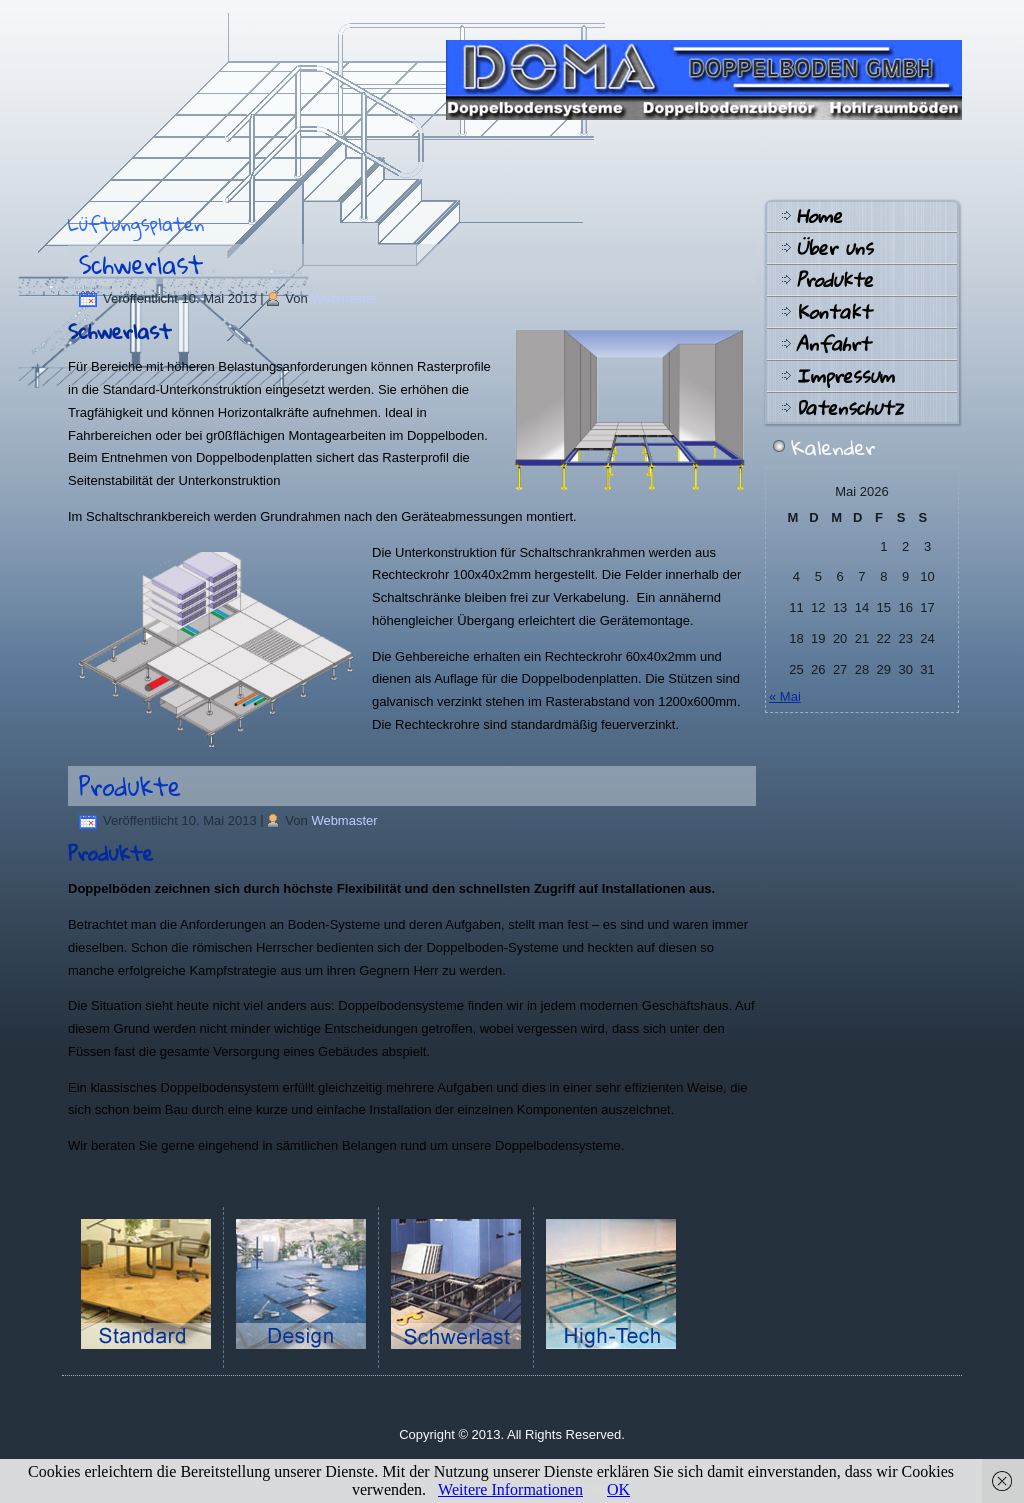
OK (618, 1489)
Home (819, 216)
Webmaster (344, 298)
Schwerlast (141, 264)
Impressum (845, 376)
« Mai (785, 696)
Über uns (834, 248)
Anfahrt (833, 344)
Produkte (130, 786)
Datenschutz (849, 408)
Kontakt (833, 312)
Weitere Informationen (510, 1489)
